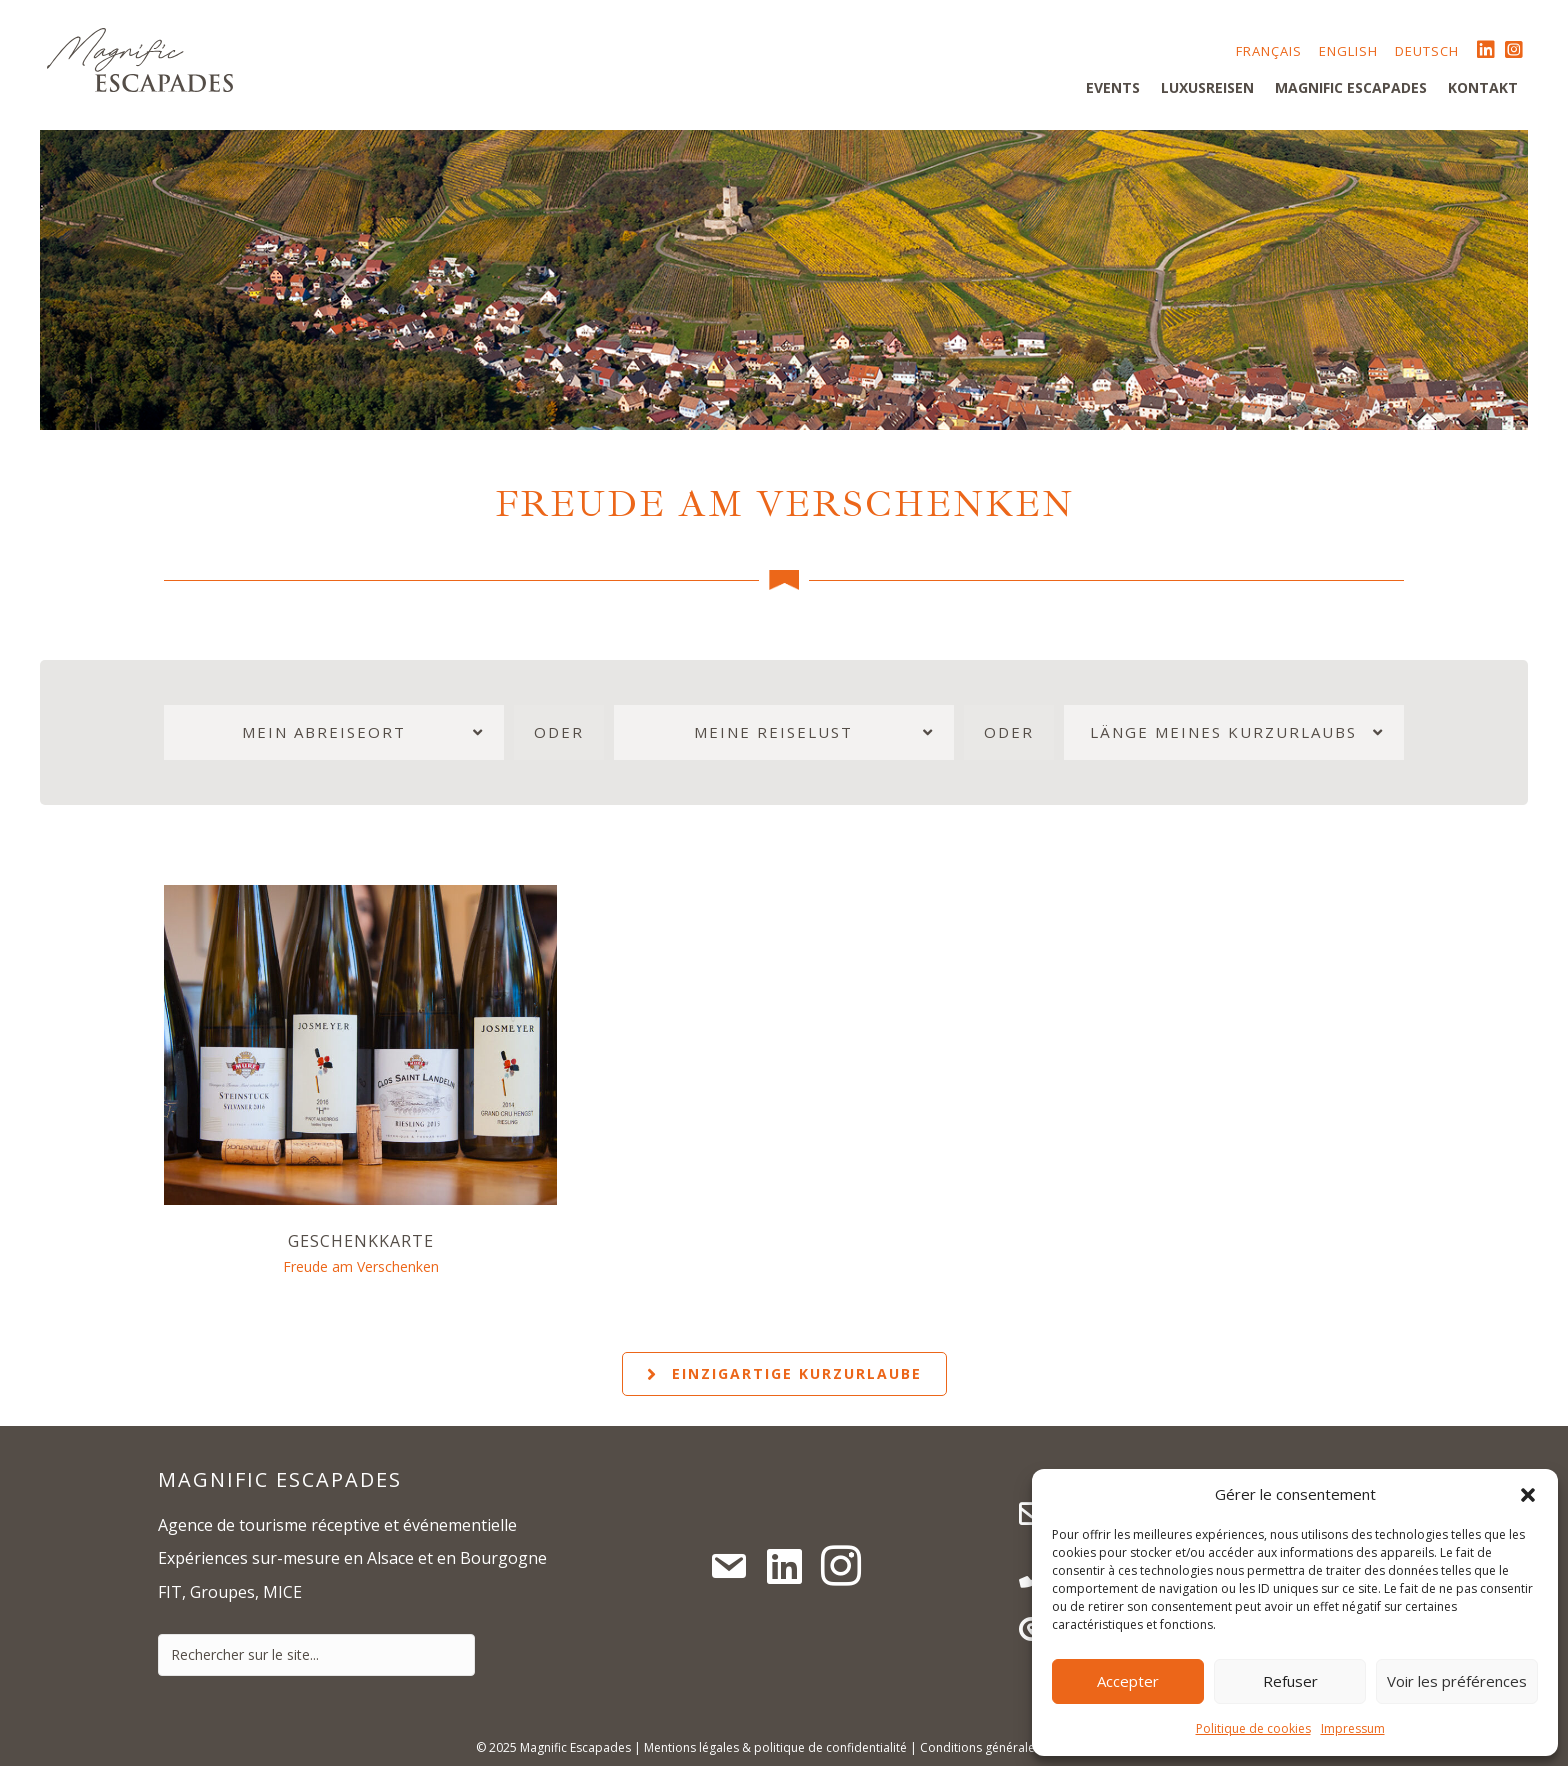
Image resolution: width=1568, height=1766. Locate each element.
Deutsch (1427, 51)
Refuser (1290, 1681)
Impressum (1353, 1728)
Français (1269, 51)
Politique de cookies (1253, 1728)
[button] (1528, 1495)
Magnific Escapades (1351, 87)
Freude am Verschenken (361, 1266)
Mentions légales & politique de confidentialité (775, 1747)
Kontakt (1483, 87)
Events (1113, 87)
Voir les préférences (1457, 1681)
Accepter (1128, 1681)
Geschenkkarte (361, 1241)
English (1348, 51)
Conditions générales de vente (1006, 1747)
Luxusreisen (1207, 87)
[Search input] (316, 1655)
